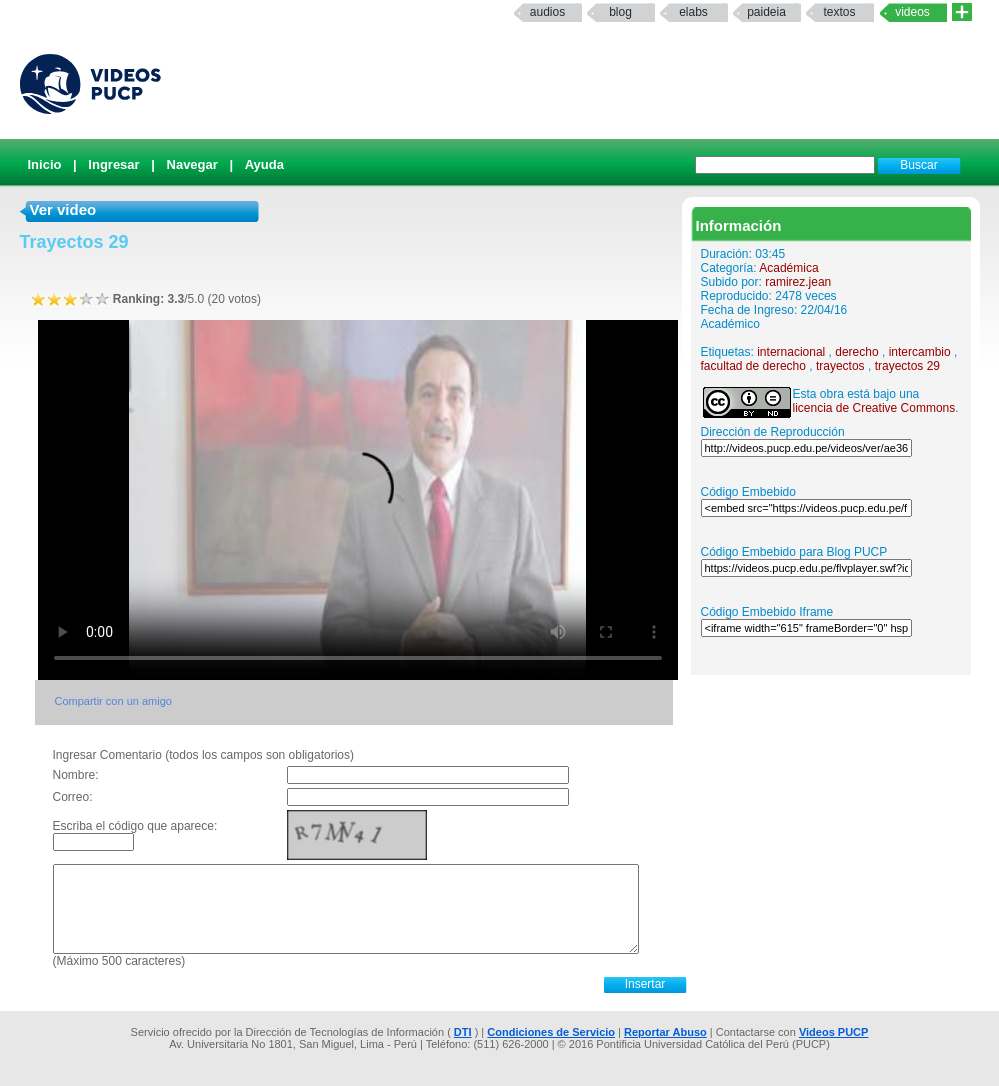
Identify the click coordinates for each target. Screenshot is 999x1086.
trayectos (840, 366)
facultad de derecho (753, 366)
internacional (791, 352)
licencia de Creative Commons (874, 408)
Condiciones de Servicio (551, 1032)
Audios (547, 12)
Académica (788, 268)
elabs (693, 12)
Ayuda (264, 164)
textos (839, 12)
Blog (620, 12)
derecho (856, 352)
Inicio (45, 164)
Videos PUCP (834, 1032)
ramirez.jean (798, 282)
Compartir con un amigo (113, 701)
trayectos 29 (907, 366)
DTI (463, 1032)
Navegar (192, 164)
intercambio (920, 352)
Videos (912, 12)
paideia (766, 12)
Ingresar (113, 164)
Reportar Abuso (665, 1032)
